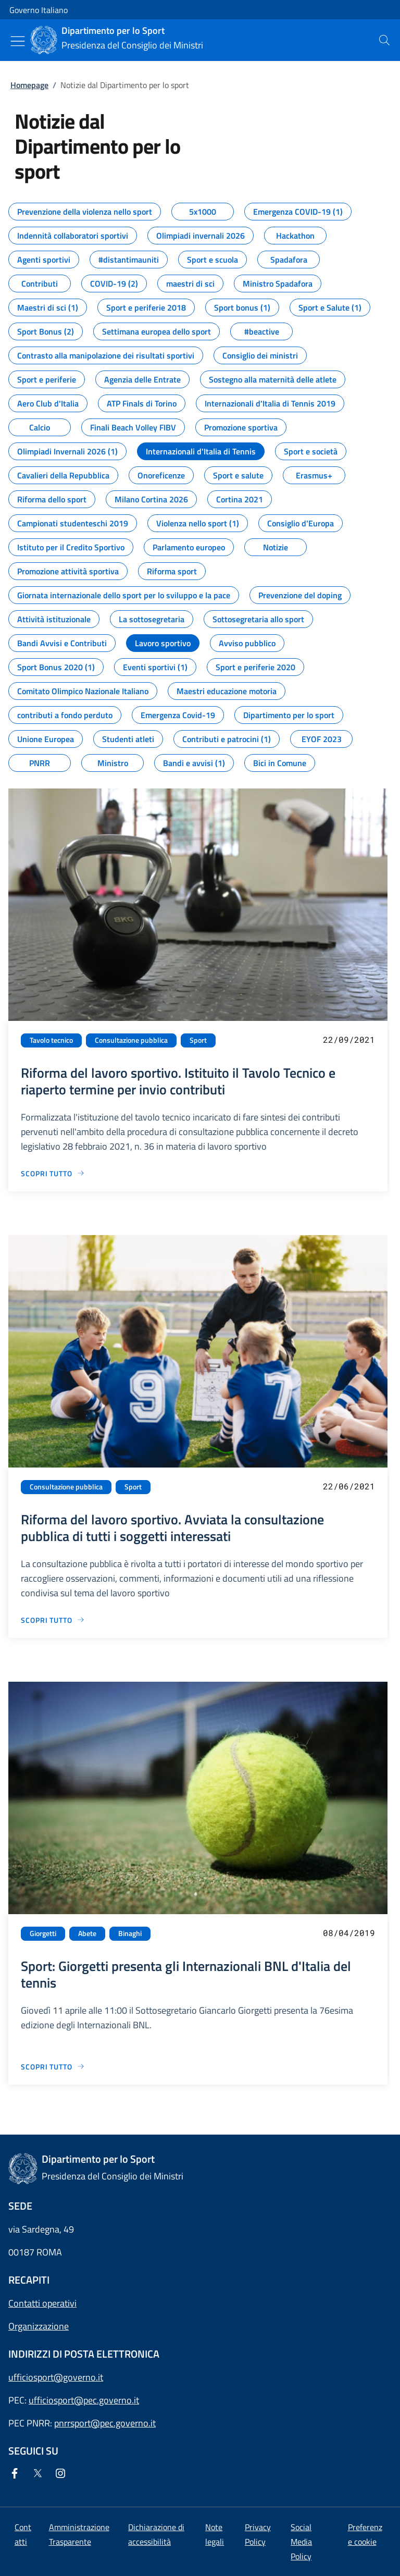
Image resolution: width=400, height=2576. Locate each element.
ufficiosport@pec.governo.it (84, 2400)
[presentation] (384, 40)
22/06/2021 (349, 1486)
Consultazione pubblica (131, 1040)
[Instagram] (62, 2474)
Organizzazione (38, 2326)
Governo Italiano (38, 10)
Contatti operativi (42, 2303)
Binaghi (130, 1933)
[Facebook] (16, 2474)
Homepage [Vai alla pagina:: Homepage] (29, 85)
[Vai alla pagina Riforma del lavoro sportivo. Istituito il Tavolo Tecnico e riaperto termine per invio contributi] (53, 1173)
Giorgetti (43, 1933)
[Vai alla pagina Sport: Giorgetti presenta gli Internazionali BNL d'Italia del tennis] (53, 2066)
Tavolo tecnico (51, 1040)
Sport (198, 1040)
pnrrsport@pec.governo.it (105, 2423)
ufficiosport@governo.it (55, 2377)
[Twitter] (39, 2474)
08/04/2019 (349, 1932)
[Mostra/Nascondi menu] (17, 41)
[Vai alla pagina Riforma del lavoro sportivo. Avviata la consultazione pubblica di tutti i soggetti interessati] (53, 1619)
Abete (87, 1933)
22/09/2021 (349, 1039)
